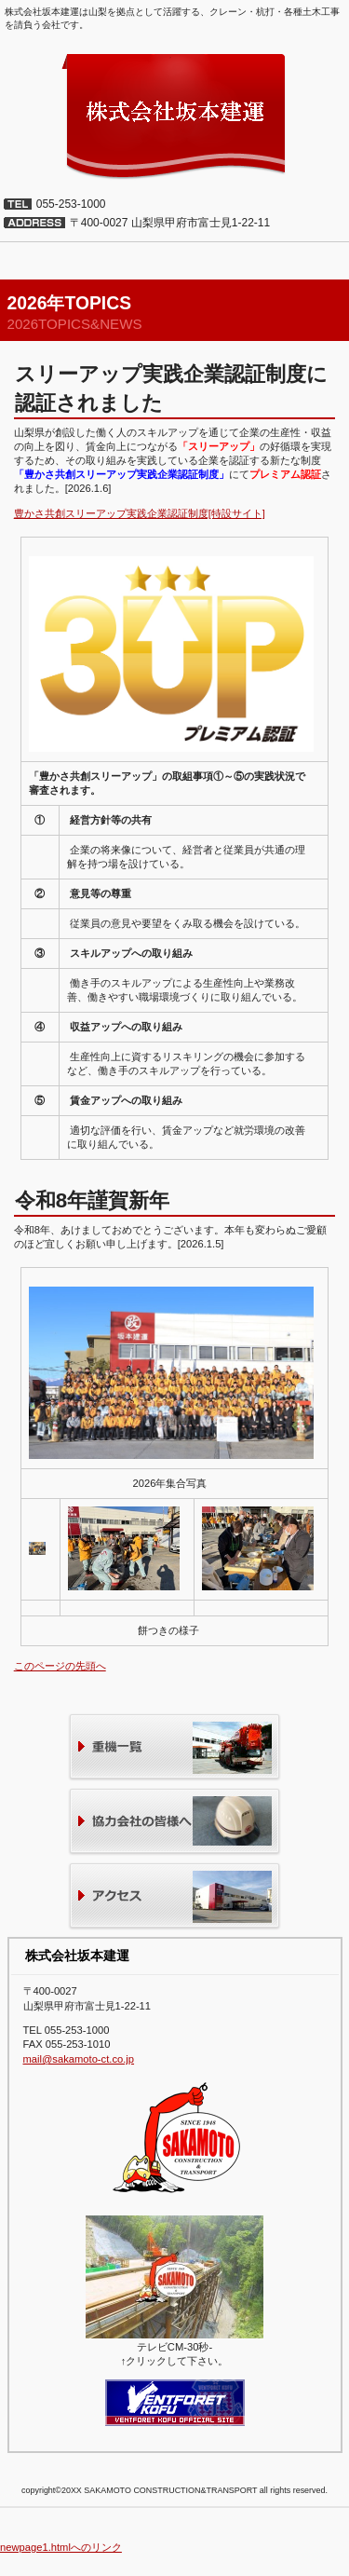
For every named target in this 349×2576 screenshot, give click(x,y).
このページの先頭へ (60, 1665)
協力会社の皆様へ (174, 1823)
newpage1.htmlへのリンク (61, 2547)
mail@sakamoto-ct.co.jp (79, 2059)
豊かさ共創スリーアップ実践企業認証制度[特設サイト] (139, 513)
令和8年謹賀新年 (92, 1200)
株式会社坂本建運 (174, 115)
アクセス (174, 1897)
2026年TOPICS (69, 303)
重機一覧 (174, 1748)
